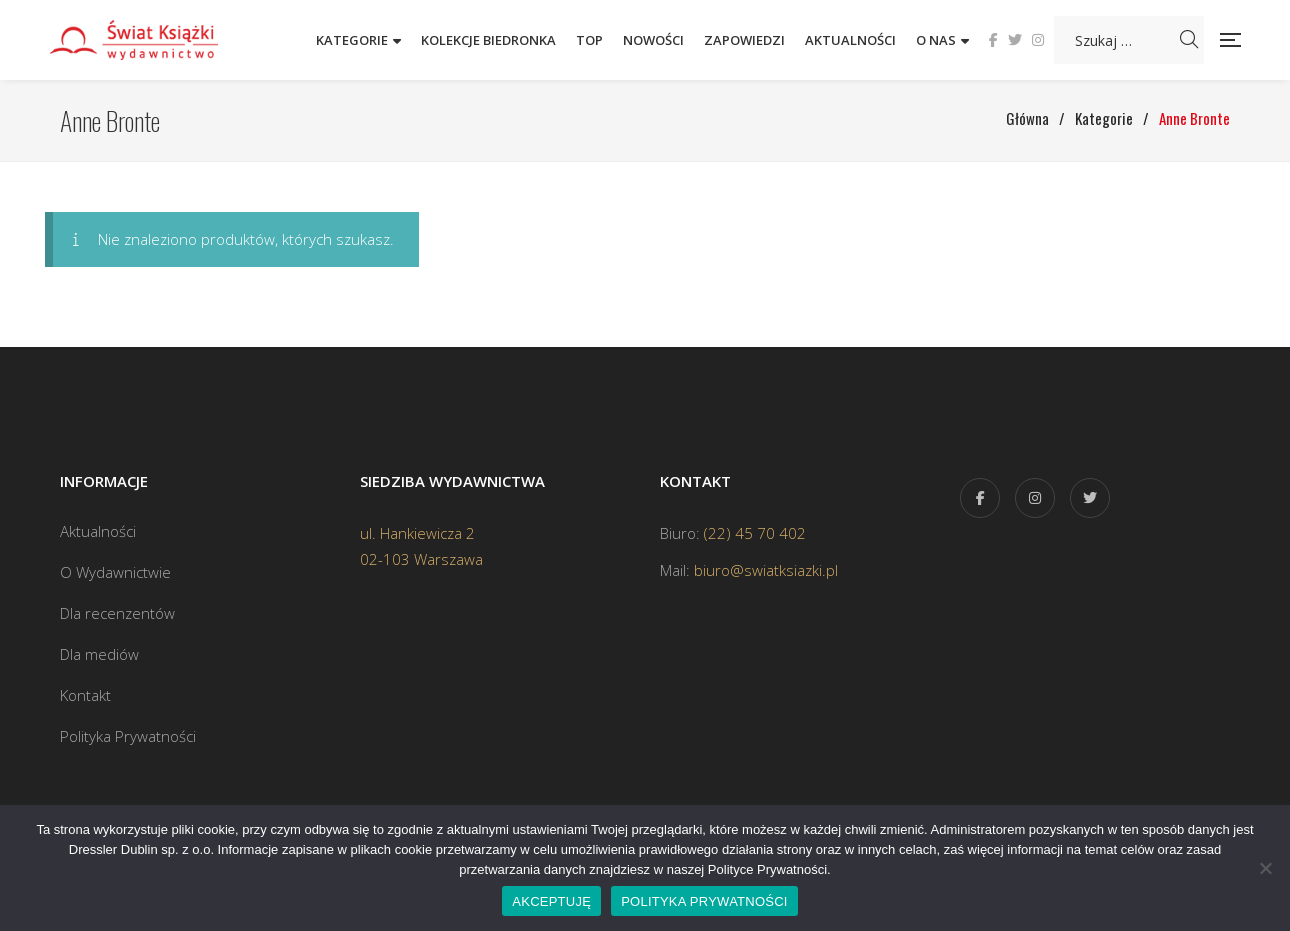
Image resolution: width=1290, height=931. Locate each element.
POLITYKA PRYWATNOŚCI (704, 901)
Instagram (1038, 40)
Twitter (1015, 40)
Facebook (993, 40)
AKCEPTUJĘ (551, 901)
